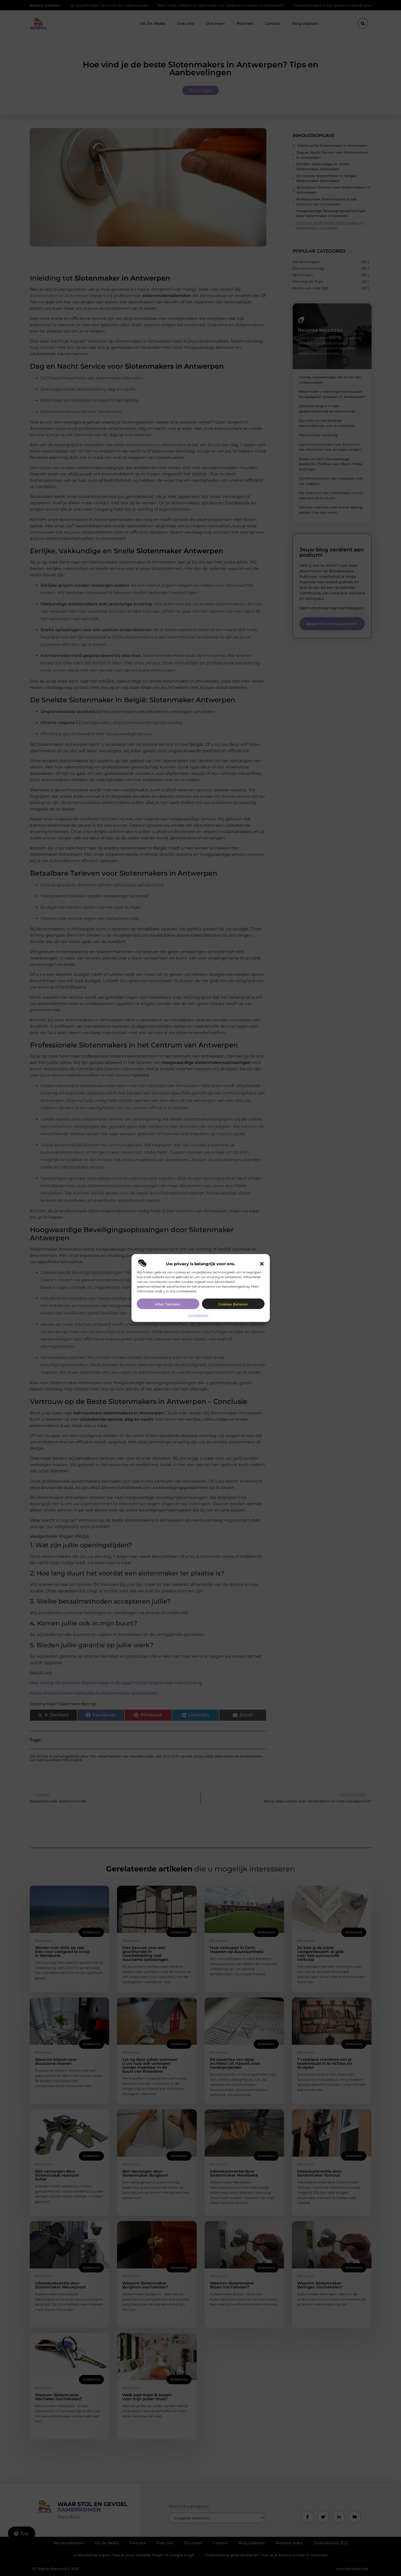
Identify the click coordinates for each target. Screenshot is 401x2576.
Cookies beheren (233, 1304)
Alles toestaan (168, 1304)
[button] (262, 1264)
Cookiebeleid (198, 1315)
